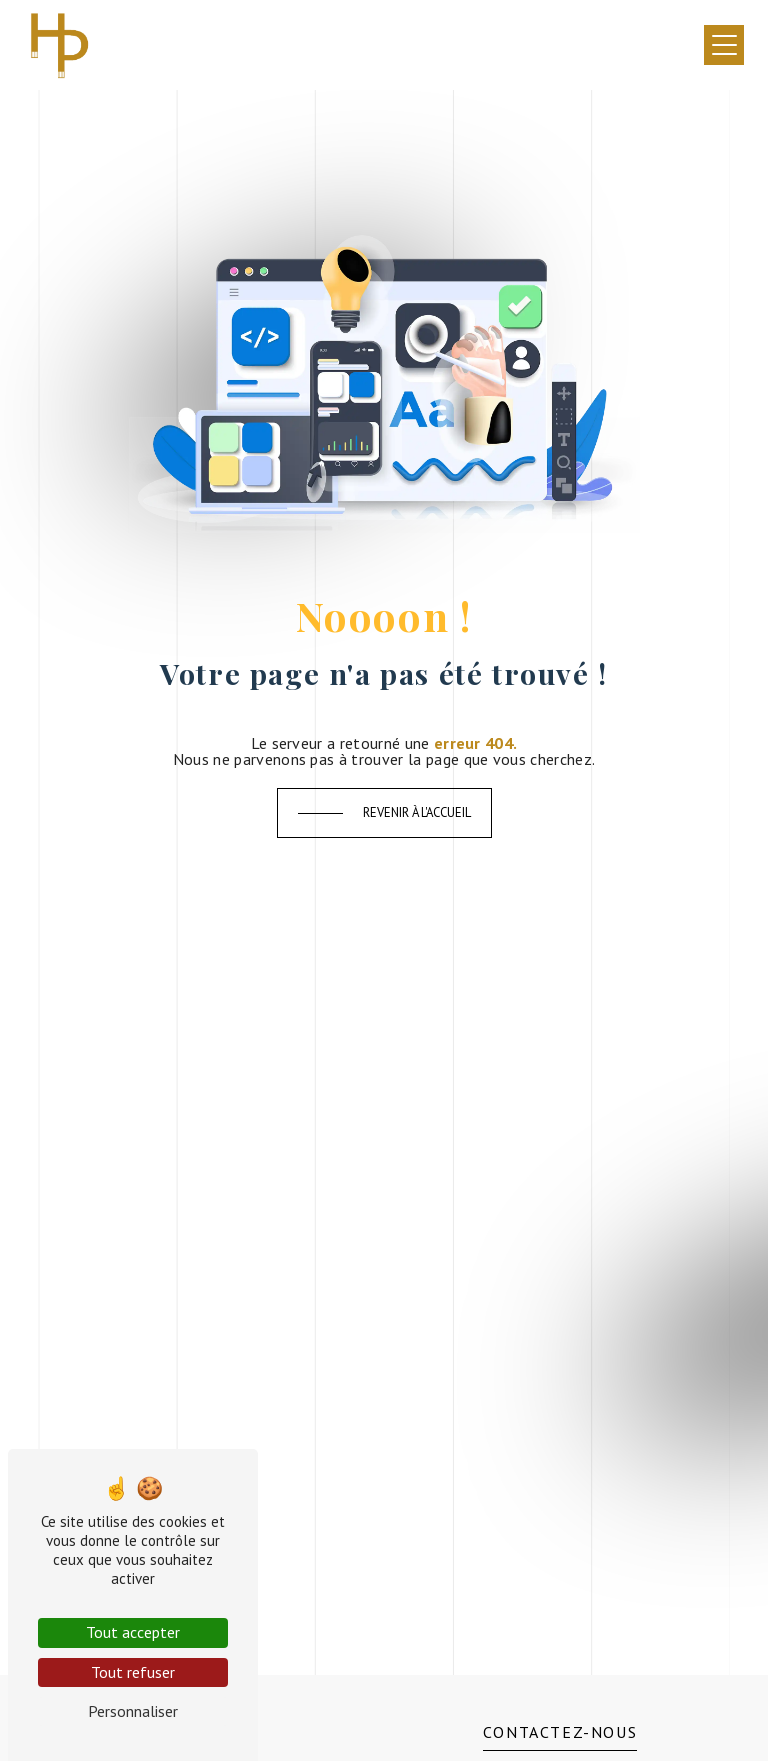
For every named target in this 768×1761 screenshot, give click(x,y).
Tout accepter (133, 1632)
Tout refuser (133, 1672)
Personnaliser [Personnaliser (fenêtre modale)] (133, 1711)
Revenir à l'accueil (417, 812)
